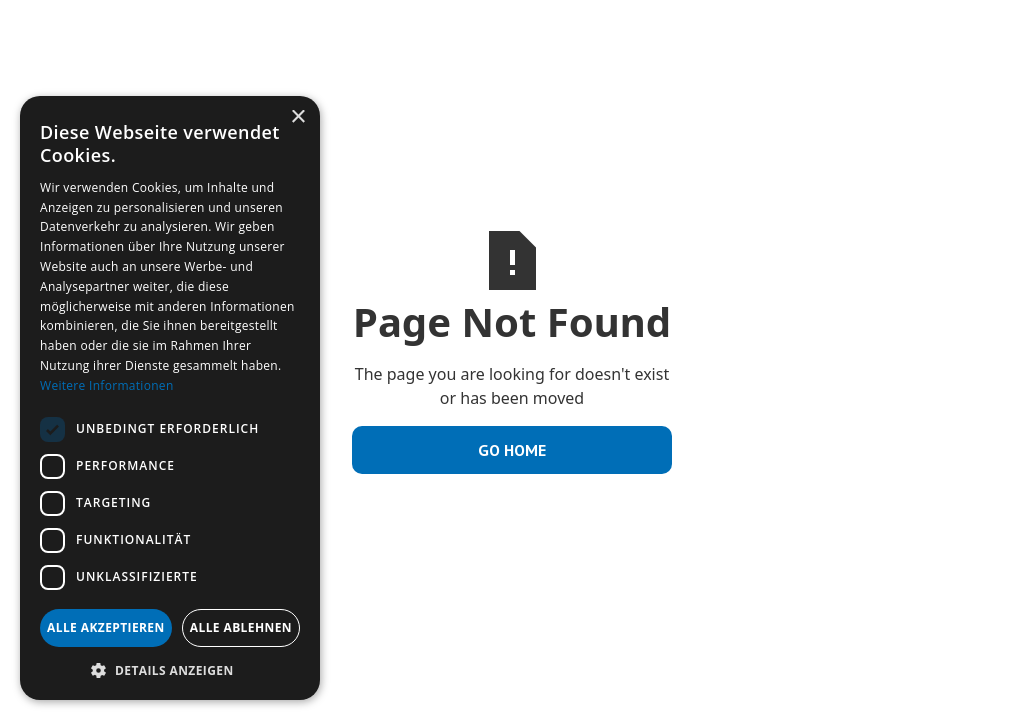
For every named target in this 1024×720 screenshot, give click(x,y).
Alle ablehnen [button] (241, 627)
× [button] (297, 117)
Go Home (512, 450)
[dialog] (170, 398)
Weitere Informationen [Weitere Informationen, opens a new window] (107, 385)
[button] (170, 670)
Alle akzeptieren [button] (106, 627)
